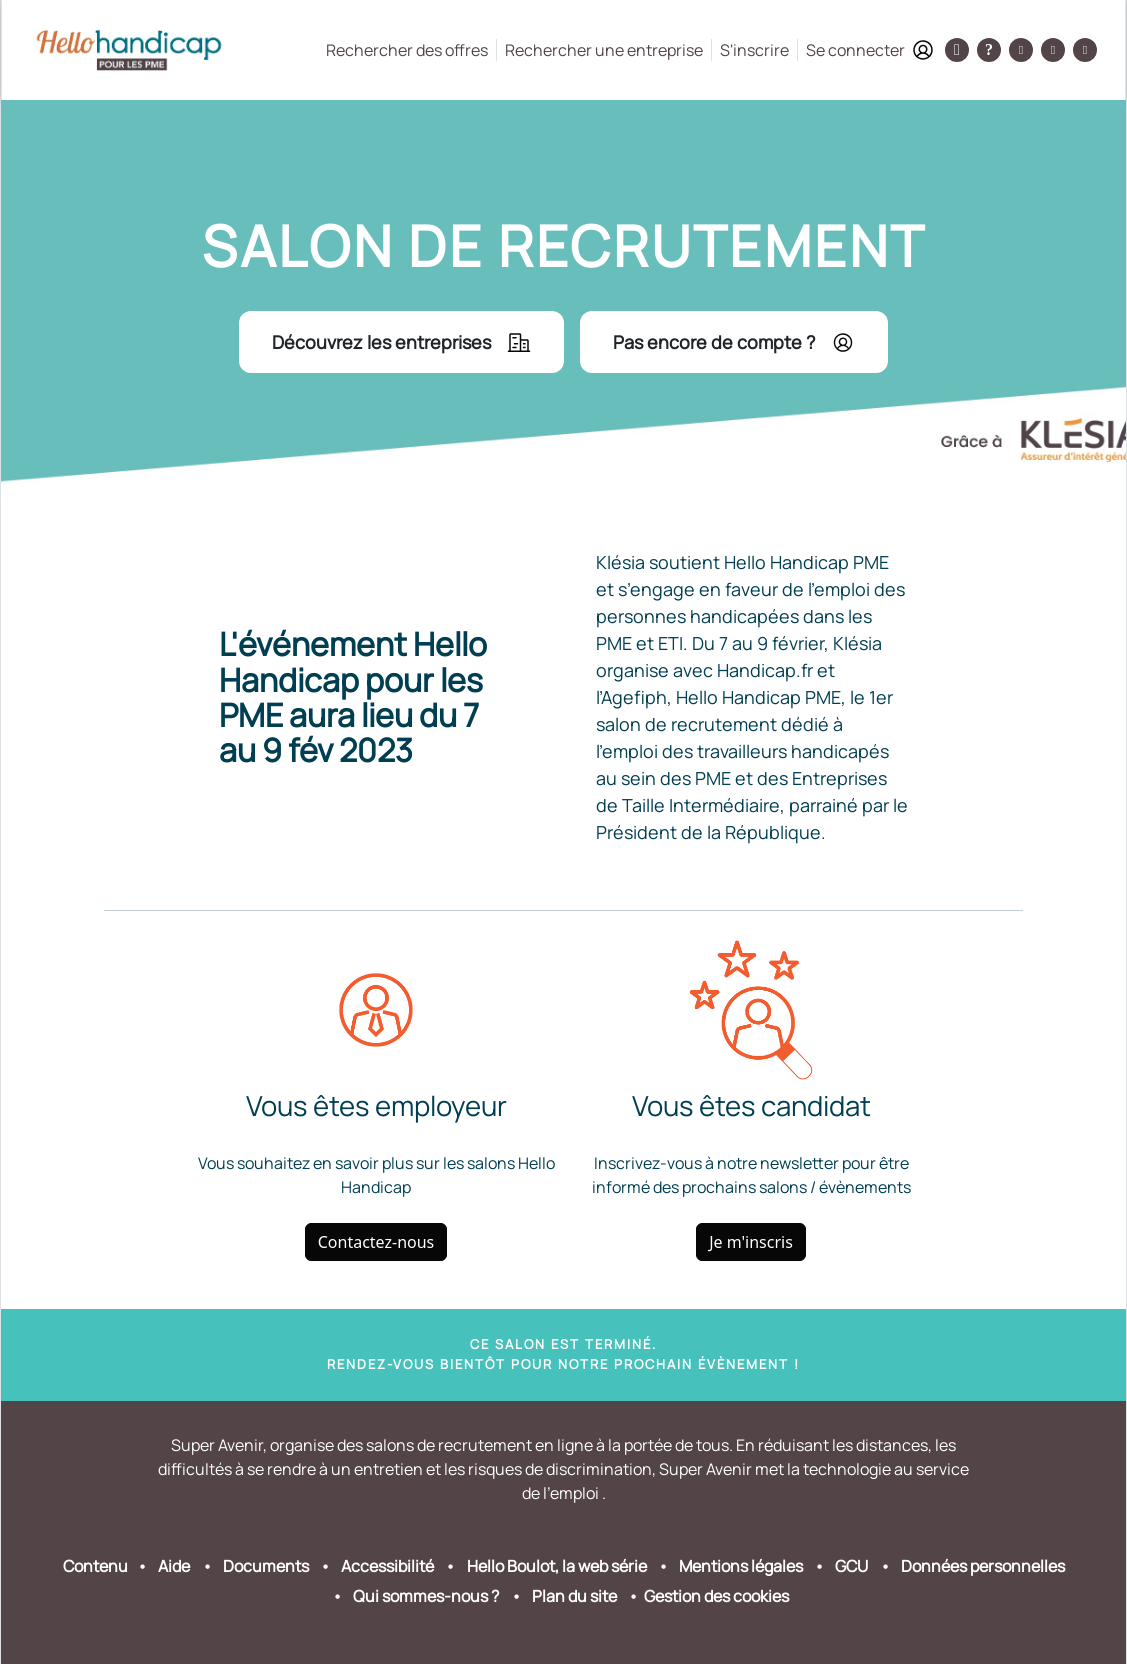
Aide (174, 1566)
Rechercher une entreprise (604, 50)
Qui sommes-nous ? (426, 1596)
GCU (851, 1566)
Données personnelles (983, 1566)
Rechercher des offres (407, 50)
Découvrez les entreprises (401, 342)
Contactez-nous (376, 1242)
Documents (266, 1566)
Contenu (95, 1566)
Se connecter (869, 50)
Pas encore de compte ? (734, 342)
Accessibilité (387, 1566)
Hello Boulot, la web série (557, 1566)
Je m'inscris (751, 1242)
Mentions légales (741, 1566)
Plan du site (574, 1596)
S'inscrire (754, 50)
